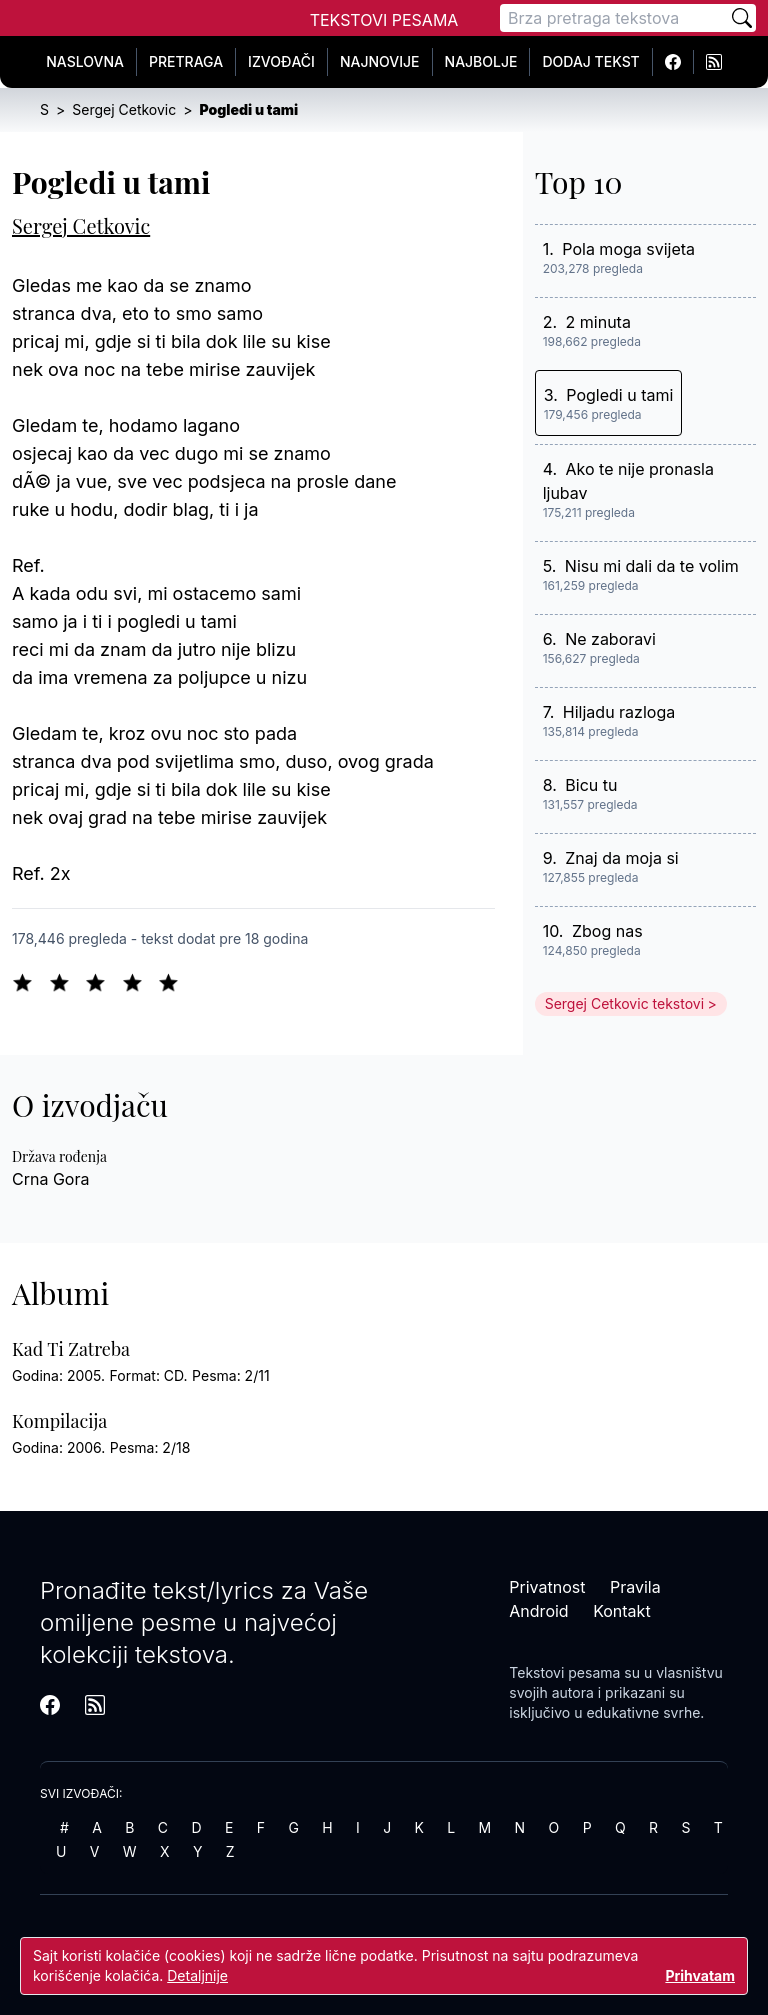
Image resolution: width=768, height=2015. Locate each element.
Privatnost (547, 1587)
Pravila (635, 1587)
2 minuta (598, 322)
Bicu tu (591, 785)
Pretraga (186, 61)
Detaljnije (197, 1975)
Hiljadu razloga (619, 712)
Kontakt (621, 1611)
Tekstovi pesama (564, 1672)
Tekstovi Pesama (384, 20)
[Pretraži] (742, 18)
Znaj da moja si (621, 858)
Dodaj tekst (590, 61)
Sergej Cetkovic (81, 225)
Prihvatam (700, 1975)
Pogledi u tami (619, 395)
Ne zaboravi (610, 639)
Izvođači (281, 61)
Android (538, 1611)
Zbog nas (607, 931)
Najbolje (481, 61)
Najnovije (380, 61)
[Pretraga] (614, 18)
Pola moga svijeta (628, 249)
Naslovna (85, 61)
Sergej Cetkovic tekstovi (624, 1003)
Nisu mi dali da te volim (652, 566)
